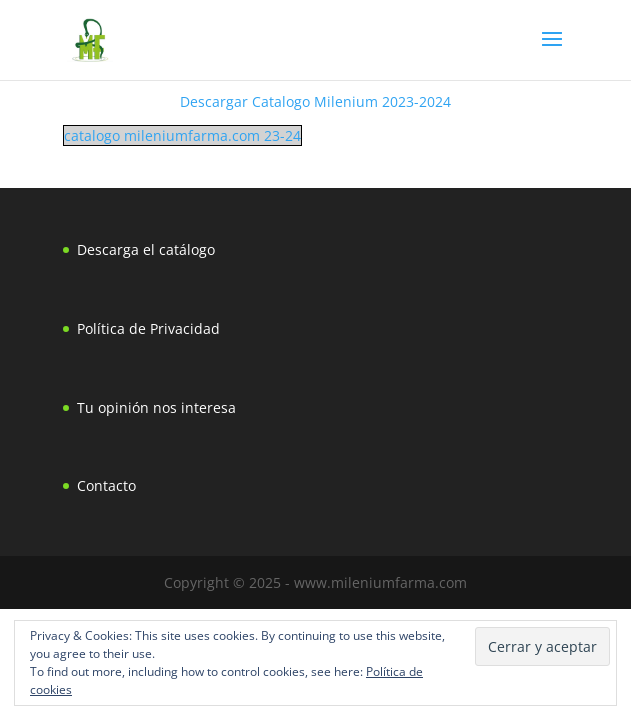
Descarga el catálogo (146, 249)
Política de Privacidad (148, 328)
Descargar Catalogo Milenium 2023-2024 (315, 101)
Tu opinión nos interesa (156, 407)
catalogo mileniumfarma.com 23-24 (182, 135)
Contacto (106, 485)
